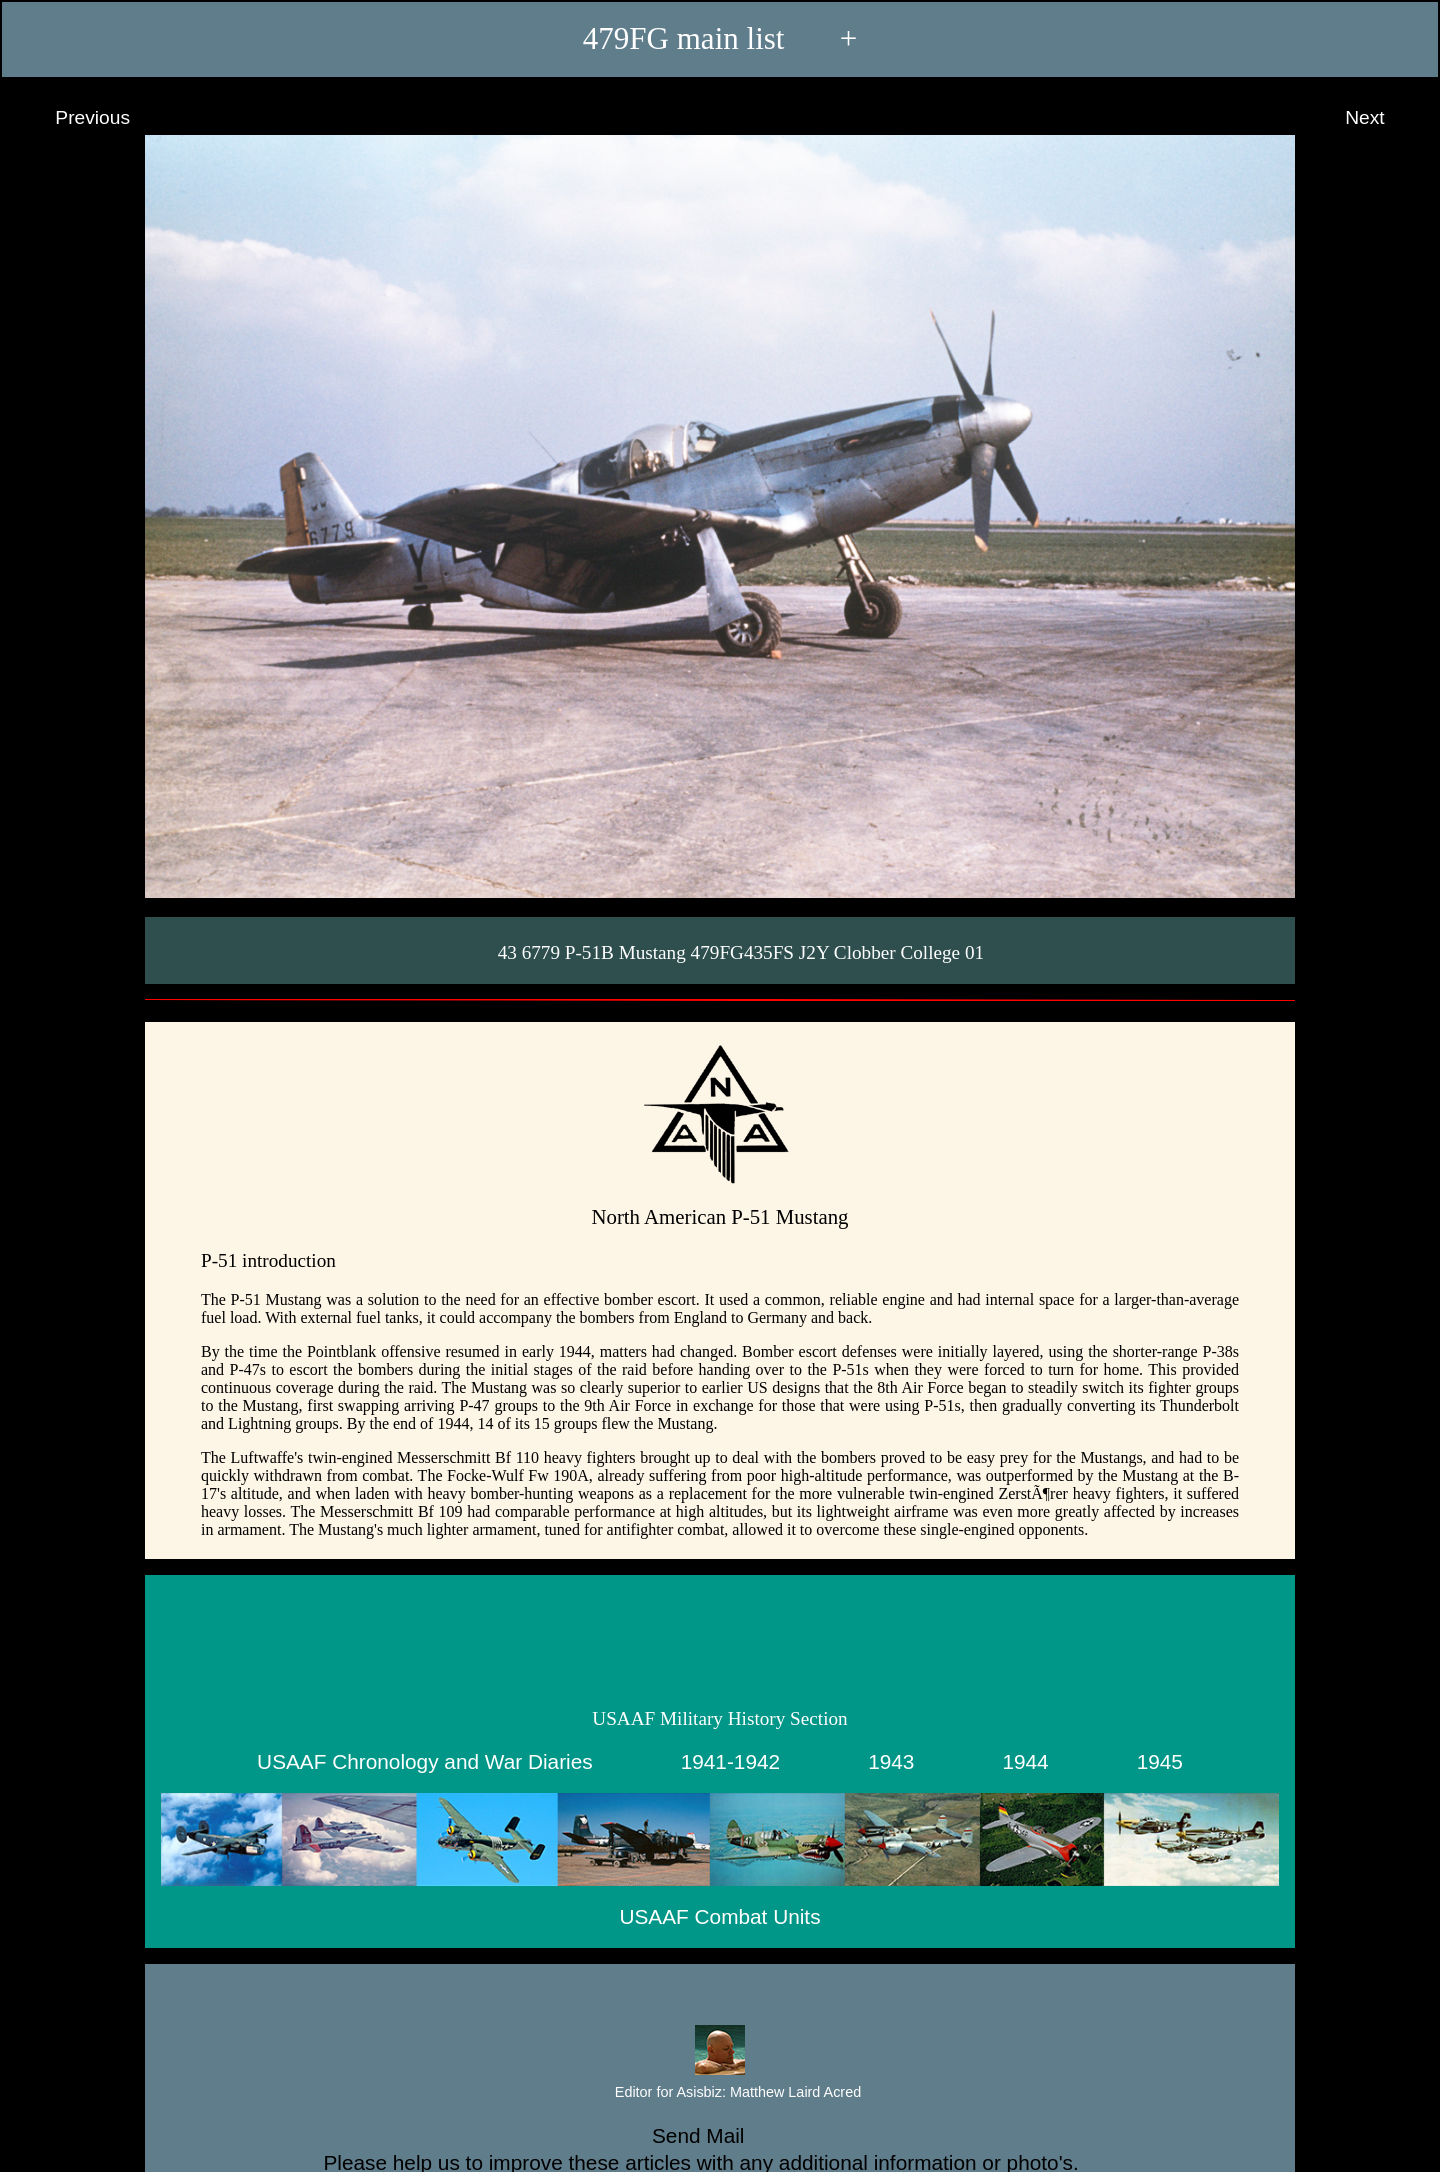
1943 (891, 1761)
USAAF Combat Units (719, 1916)
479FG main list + (720, 38)
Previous (74, 118)
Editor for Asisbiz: (720, 2093)
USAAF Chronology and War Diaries (425, 1761)
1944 (1025, 1761)
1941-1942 (730, 1761)
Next (1383, 118)
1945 (1160, 1761)
